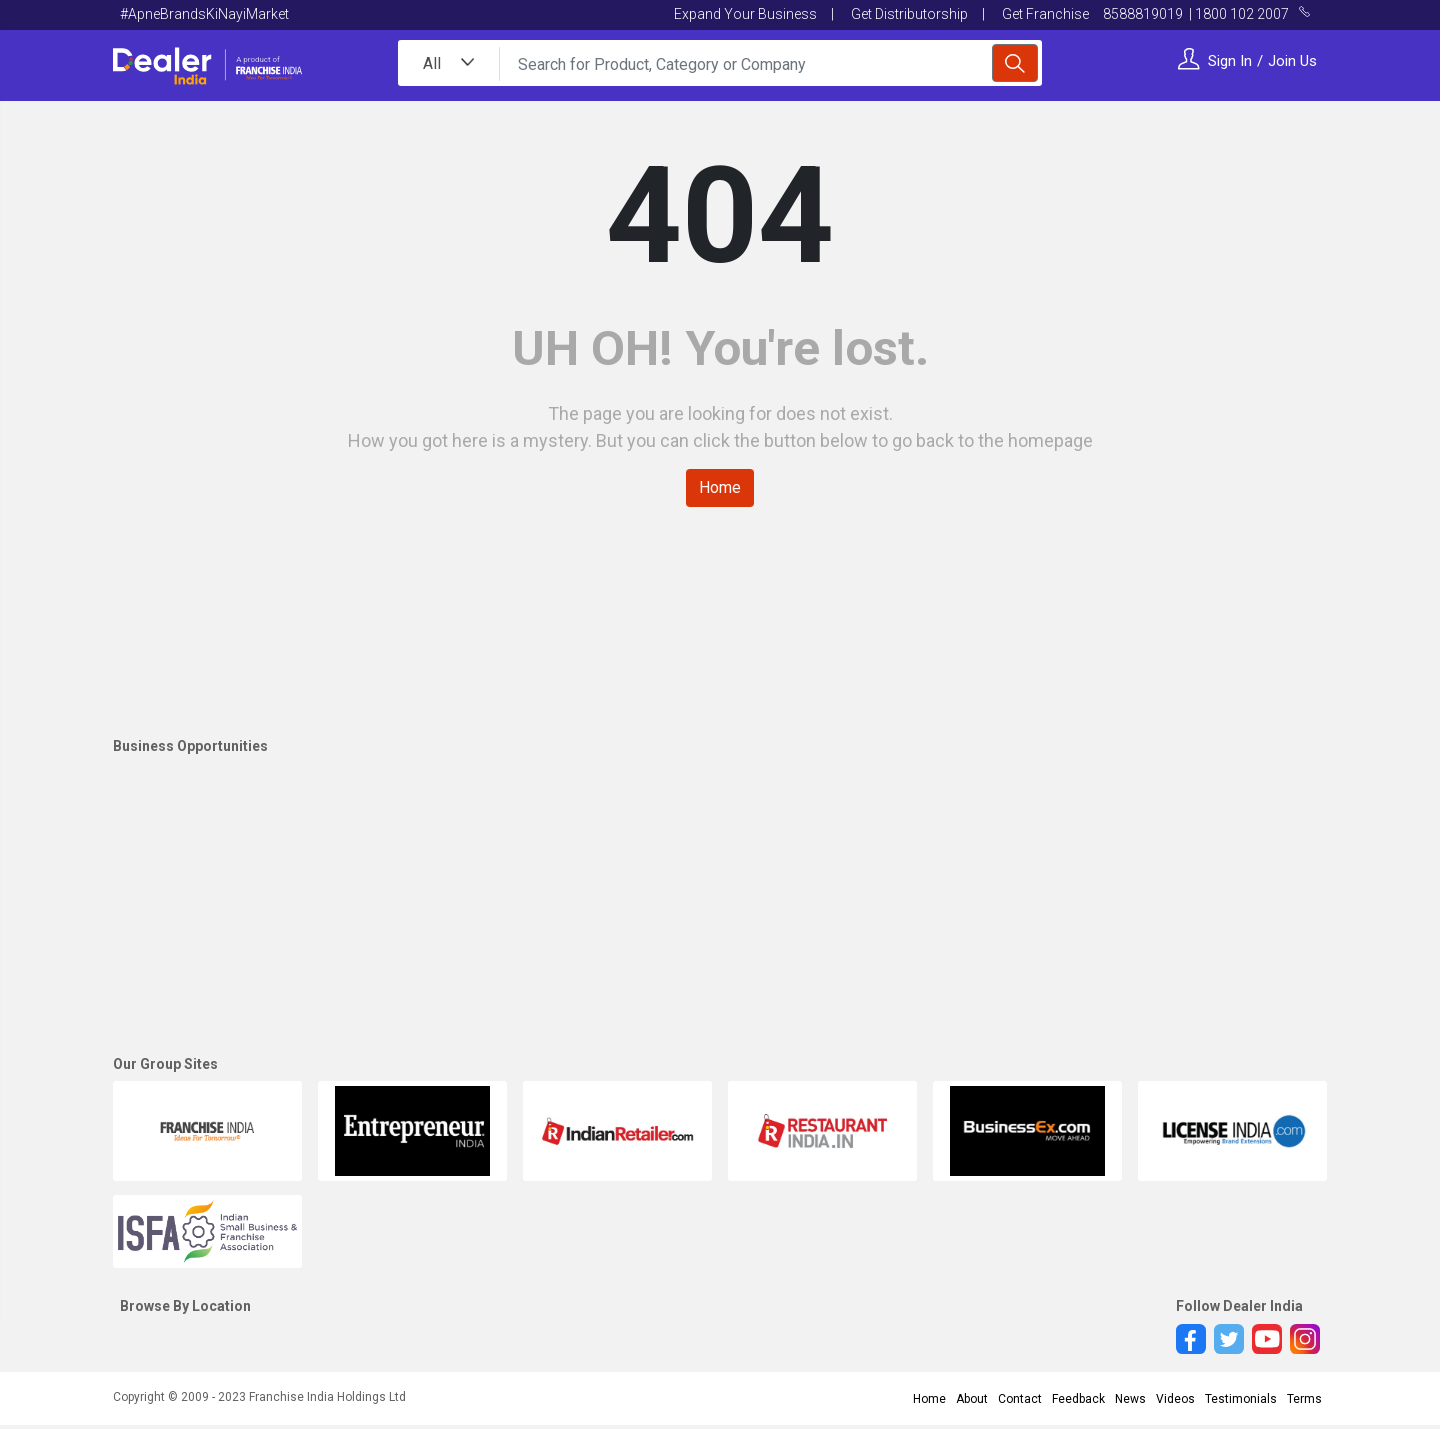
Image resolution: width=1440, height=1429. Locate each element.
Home (720, 487)
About (972, 1399)
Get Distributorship (908, 14)
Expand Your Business (745, 14)
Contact (1020, 1399)
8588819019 (1144, 14)
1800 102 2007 (1242, 14)
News (1130, 1399)
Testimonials (1241, 1399)
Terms (1304, 1399)
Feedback (1078, 1399)
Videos (1175, 1399)
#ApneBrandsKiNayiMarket (204, 14)
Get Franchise (1044, 14)
